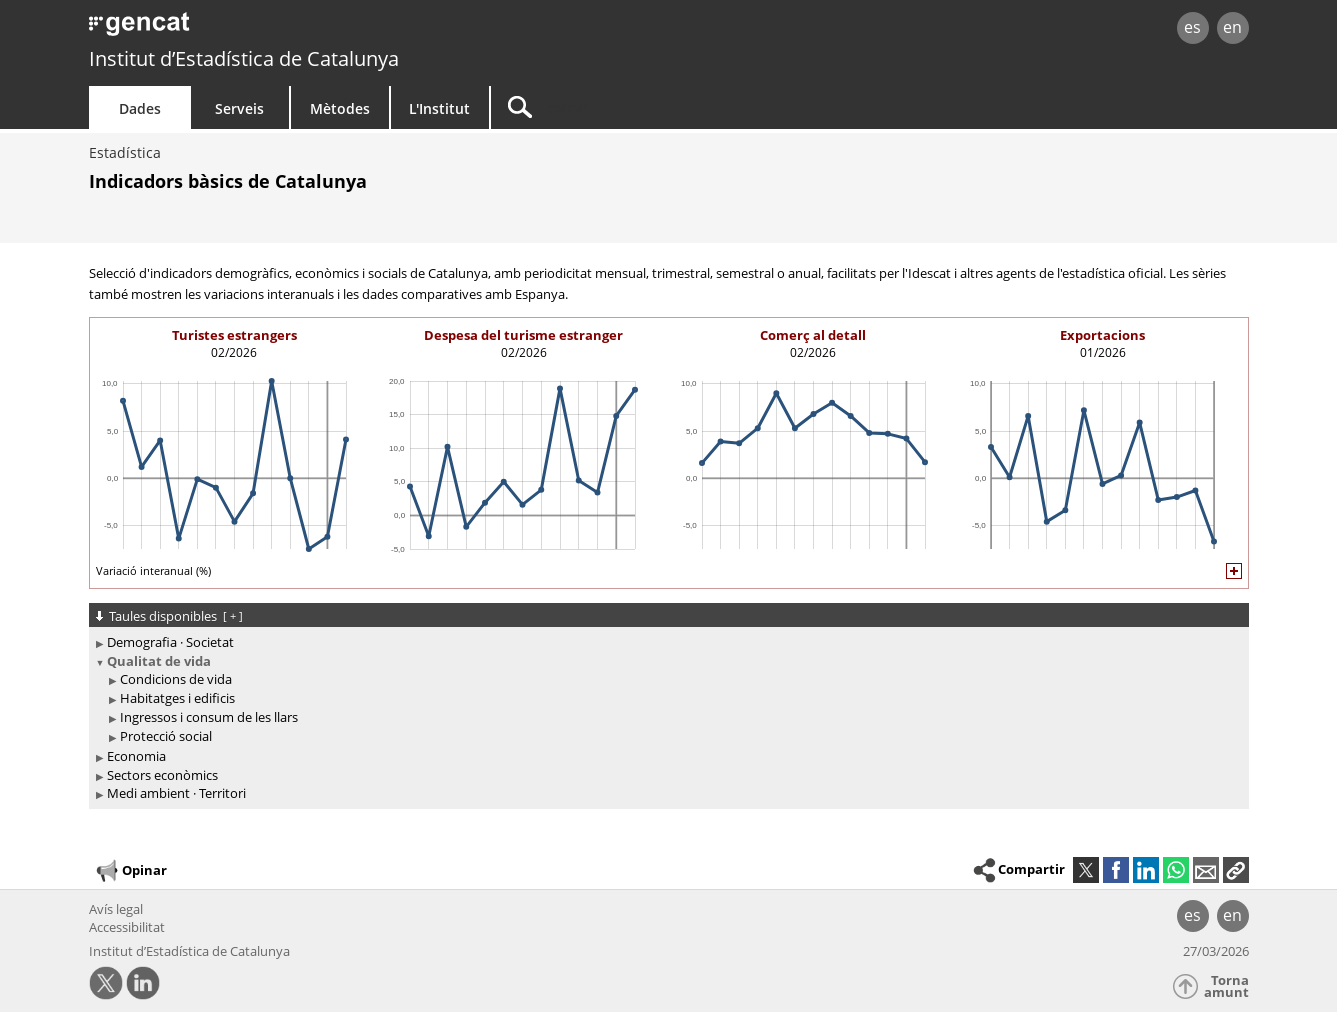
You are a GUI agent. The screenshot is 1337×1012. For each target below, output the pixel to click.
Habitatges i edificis (177, 698)
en (1232, 27)
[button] (1236, 870)
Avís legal (116, 909)
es (1192, 27)
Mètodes (340, 108)
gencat (321, 29)
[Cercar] (661, 107)
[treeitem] (665, 642)
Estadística (125, 152)
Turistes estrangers (234, 335)
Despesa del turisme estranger (523, 335)
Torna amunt (1226, 986)
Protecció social (166, 736)
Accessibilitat (127, 927)
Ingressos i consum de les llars (209, 717)
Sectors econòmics (162, 775)
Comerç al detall (813, 335)
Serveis (239, 108)
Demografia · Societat (170, 642)
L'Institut (439, 108)
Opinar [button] (130, 871)
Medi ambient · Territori (176, 793)
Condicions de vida (176, 679)
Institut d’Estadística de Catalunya (244, 58)
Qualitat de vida (159, 661)
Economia (136, 756)
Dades (140, 108)
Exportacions (1102, 335)
